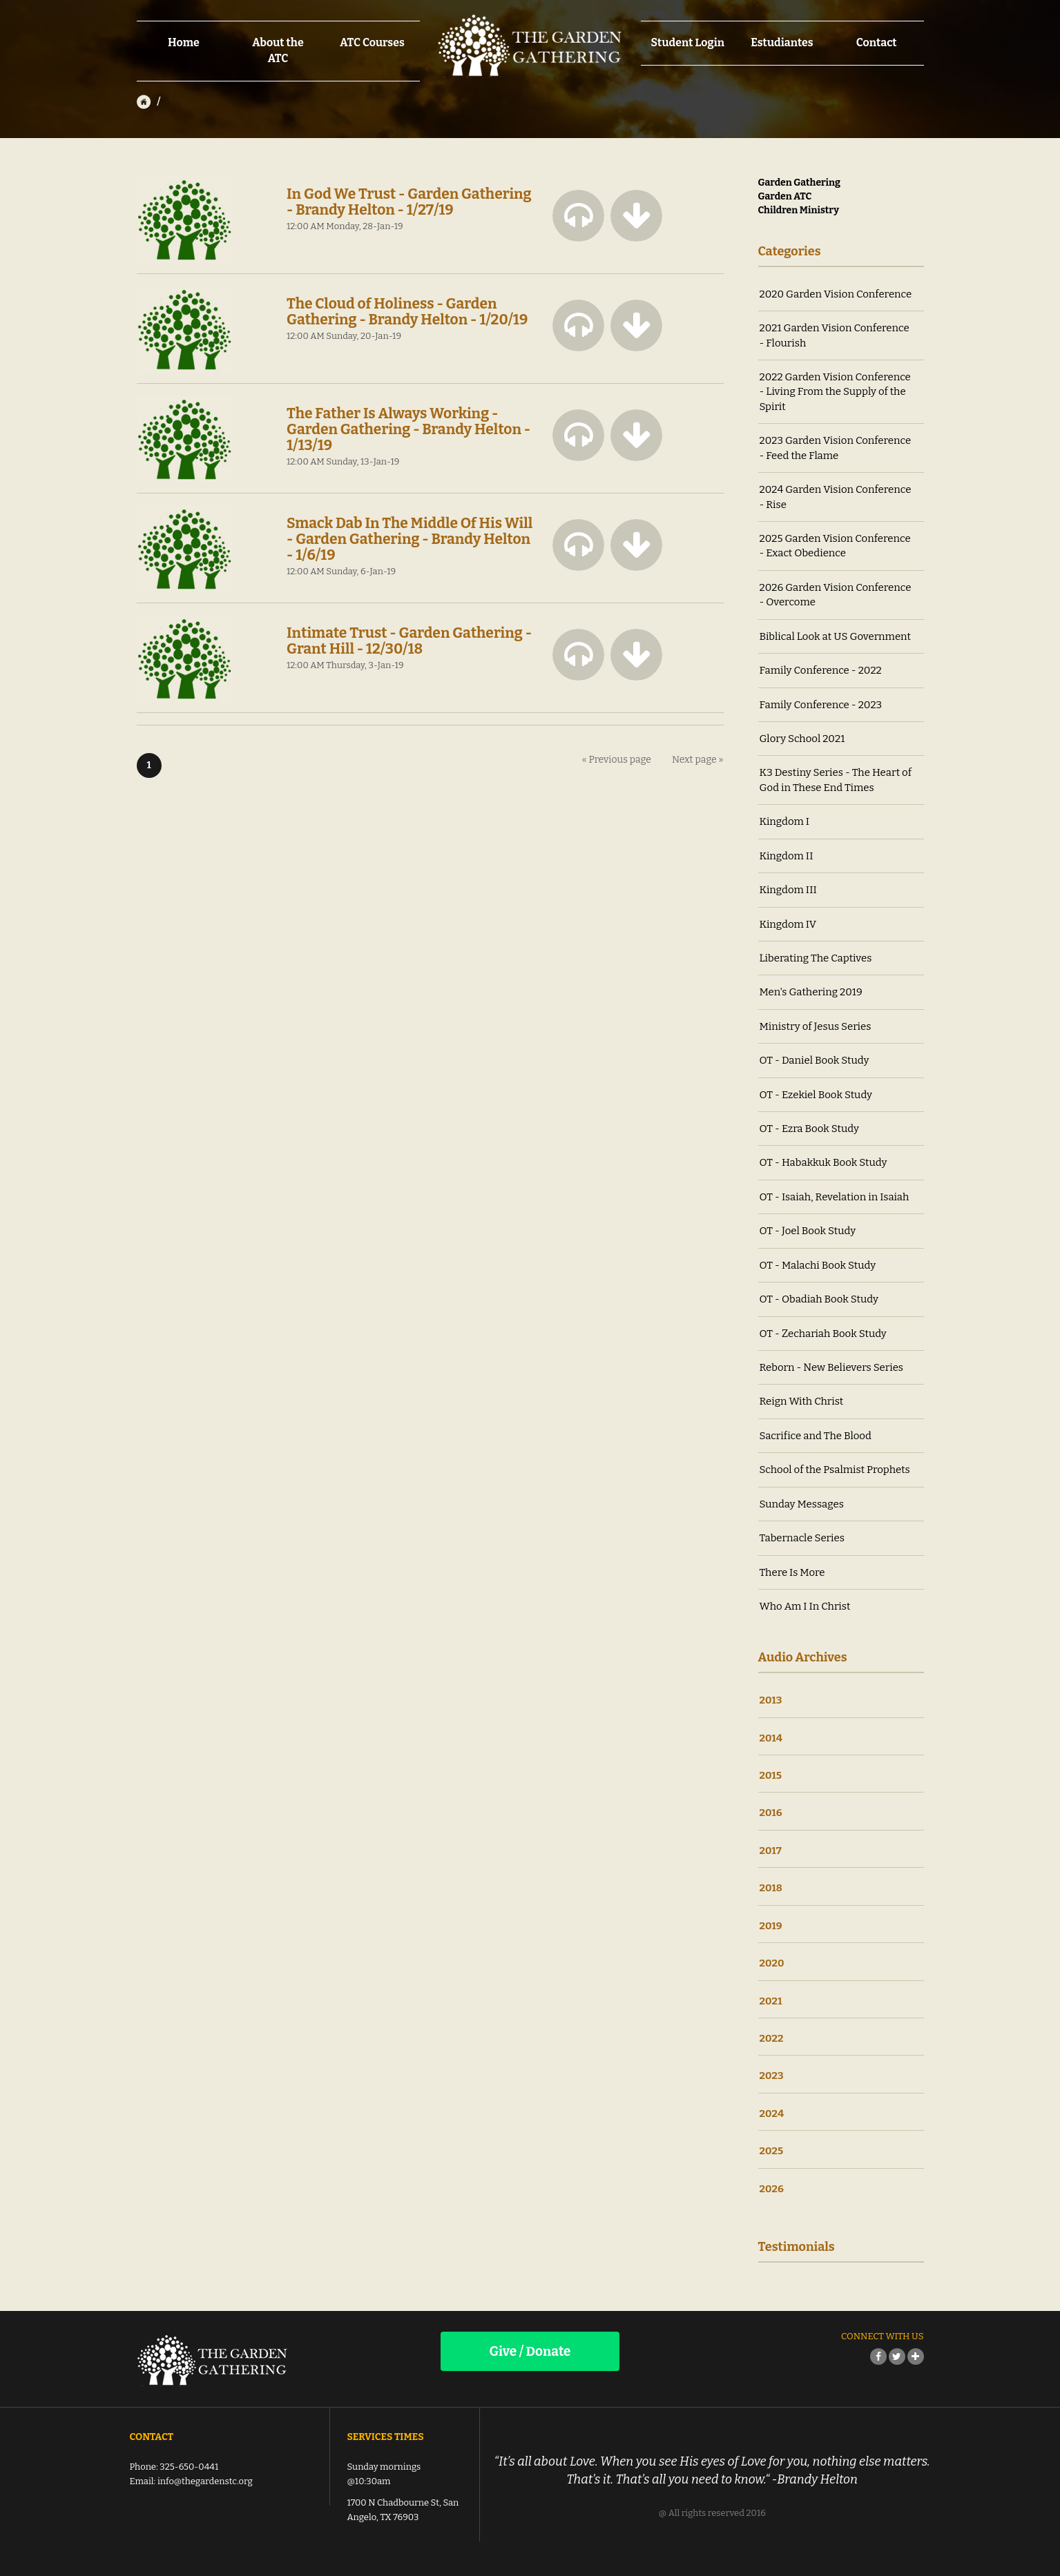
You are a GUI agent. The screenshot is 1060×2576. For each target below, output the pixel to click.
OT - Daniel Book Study (814, 1060)
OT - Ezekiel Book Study (816, 1095)
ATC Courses (372, 42)
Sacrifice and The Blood (815, 1436)
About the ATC (278, 50)
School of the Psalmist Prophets (835, 1469)
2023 (772, 2075)
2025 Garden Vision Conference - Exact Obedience (835, 545)
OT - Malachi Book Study (818, 1265)
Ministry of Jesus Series (815, 1026)
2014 (771, 1738)
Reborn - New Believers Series (832, 1367)
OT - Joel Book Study (808, 1230)
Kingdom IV (788, 924)
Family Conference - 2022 (821, 670)
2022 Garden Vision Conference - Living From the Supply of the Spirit (835, 392)
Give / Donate (529, 2351)
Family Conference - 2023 (821, 705)
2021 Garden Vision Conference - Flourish (834, 335)
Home (184, 42)
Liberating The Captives (816, 958)
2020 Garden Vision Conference (836, 294)
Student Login (687, 42)
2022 (772, 2038)
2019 (771, 1926)
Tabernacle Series (802, 1538)
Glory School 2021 (802, 738)
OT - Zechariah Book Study (823, 1333)
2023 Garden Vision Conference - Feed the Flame (836, 447)
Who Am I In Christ (805, 1606)
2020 (772, 1963)
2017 (771, 1850)
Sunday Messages (802, 1504)
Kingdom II (786, 856)
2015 (771, 1775)
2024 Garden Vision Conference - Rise (836, 496)
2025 (772, 2151)
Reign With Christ (802, 1401)
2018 (771, 1888)
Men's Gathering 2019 (811, 992)
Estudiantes (782, 42)
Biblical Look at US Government (836, 636)
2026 (772, 2189)
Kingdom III (788, 890)
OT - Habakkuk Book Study (823, 1162)
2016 (771, 1812)
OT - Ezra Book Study (809, 1128)
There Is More (792, 1572)
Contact (876, 42)
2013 (771, 1700)
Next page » (698, 759)
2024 (772, 2113)
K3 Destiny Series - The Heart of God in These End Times (836, 779)
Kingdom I (785, 821)
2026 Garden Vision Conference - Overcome (836, 594)
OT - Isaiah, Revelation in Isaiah (834, 1197)
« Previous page (616, 759)
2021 (771, 2001)
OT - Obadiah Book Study (819, 1299)
